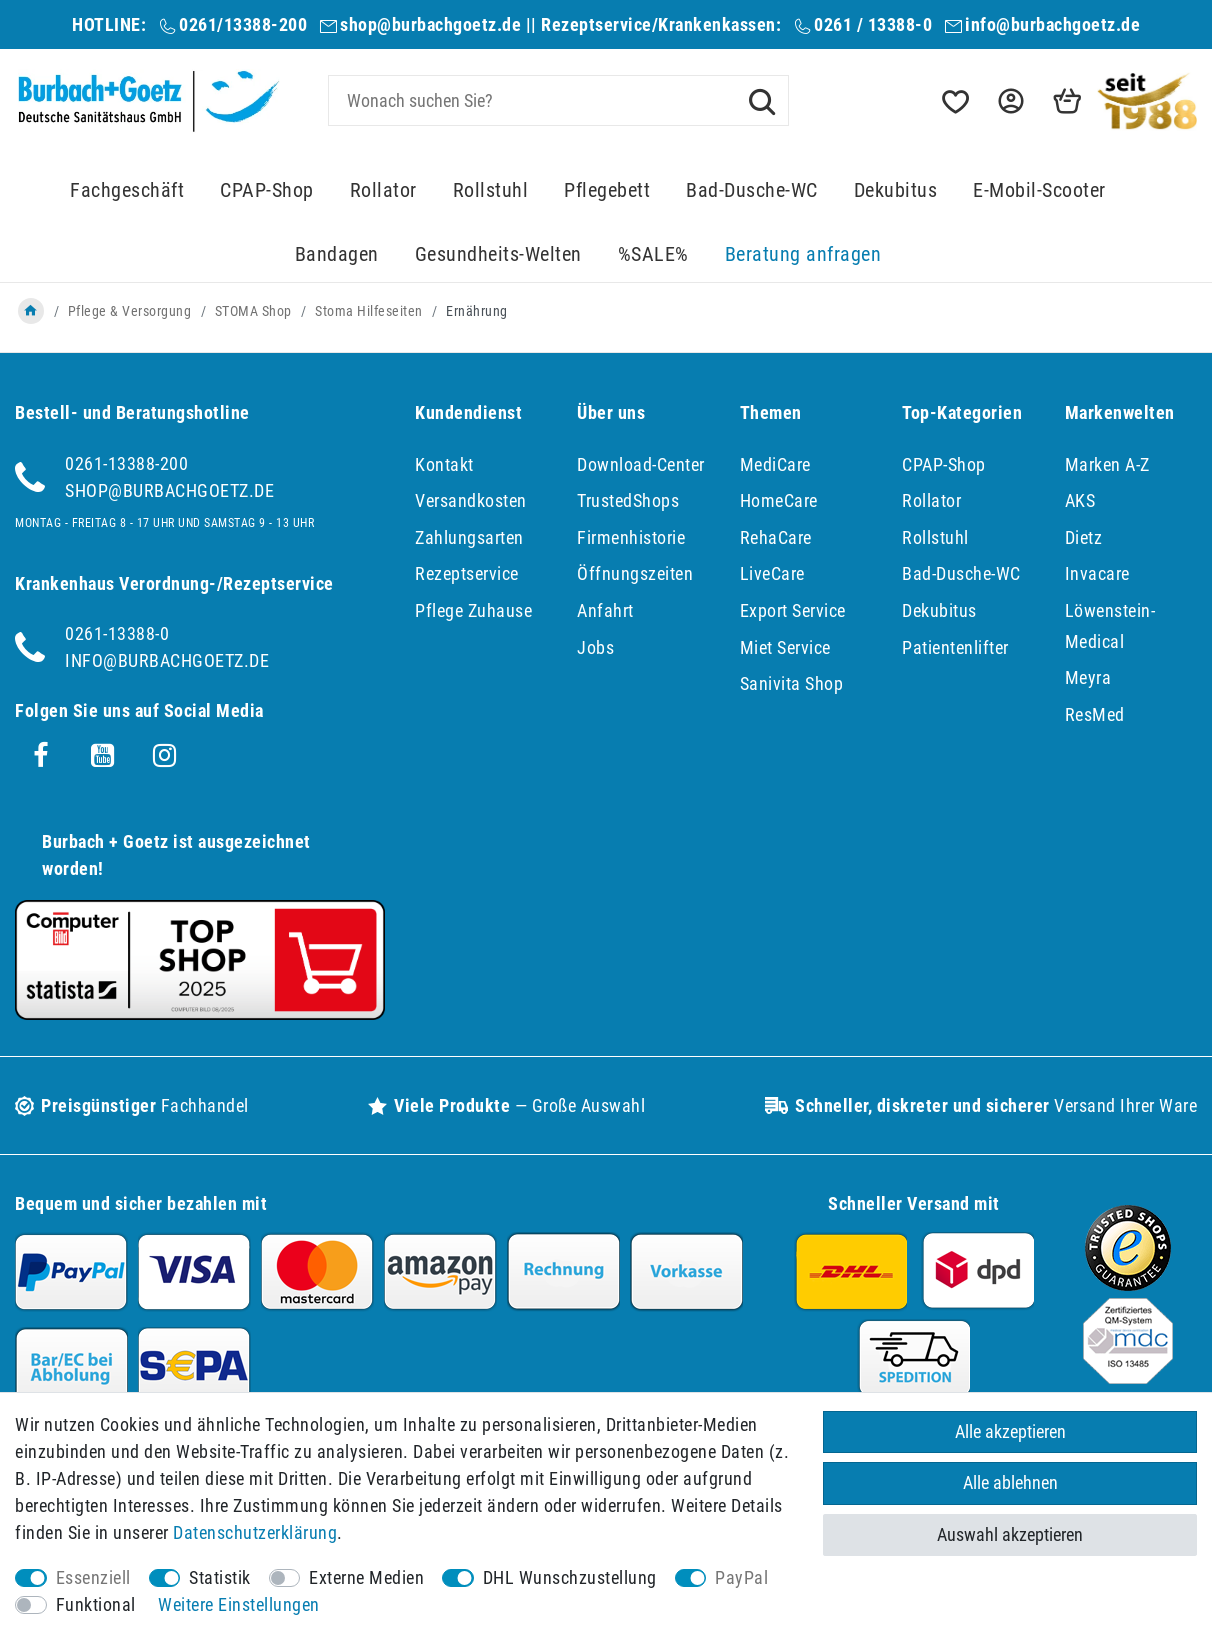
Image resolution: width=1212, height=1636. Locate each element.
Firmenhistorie (631, 537)
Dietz (1084, 537)
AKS (1080, 500)
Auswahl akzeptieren (1010, 1534)
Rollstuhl (491, 190)
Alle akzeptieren (1010, 1431)
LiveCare (772, 573)
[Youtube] (103, 756)
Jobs (595, 647)
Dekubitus (896, 190)
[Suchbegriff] (558, 100)
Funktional (96, 1604)
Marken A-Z (1107, 464)
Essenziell (93, 1577)
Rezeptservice (467, 573)
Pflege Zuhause (473, 610)
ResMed (1095, 714)
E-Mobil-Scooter (1039, 190)
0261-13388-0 (117, 633)
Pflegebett (607, 190)
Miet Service (785, 647)
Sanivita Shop (792, 683)
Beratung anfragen (803, 254)
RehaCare (776, 537)
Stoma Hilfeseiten (369, 311)
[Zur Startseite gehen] (31, 311)
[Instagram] (165, 756)
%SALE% (653, 254)
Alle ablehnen (1010, 1483)
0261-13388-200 (126, 463)
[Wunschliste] (954, 101)
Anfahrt (605, 610)
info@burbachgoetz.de (1052, 24)
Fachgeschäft (127, 190)
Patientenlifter (955, 647)
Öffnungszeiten (635, 573)
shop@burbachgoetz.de (430, 24)
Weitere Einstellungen (239, 1604)
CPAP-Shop (267, 190)
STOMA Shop (253, 311)
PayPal (741, 1577)
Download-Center (641, 464)
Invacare (1097, 573)
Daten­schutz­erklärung (255, 1532)
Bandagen (337, 254)
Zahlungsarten (469, 537)
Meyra (1088, 677)
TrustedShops (628, 500)
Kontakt (444, 464)
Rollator (383, 190)
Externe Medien (366, 1577)
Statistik (220, 1577)
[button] (1009, 101)
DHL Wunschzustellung (570, 1577)
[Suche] (762, 100)
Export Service (793, 610)
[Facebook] (41, 756)
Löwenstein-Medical (1110, 626)
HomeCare (779, 500)
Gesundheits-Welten (498, 254)
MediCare (775, 464)
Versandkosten (471, 500)
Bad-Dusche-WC (752, 190)
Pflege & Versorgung (130, 311)
